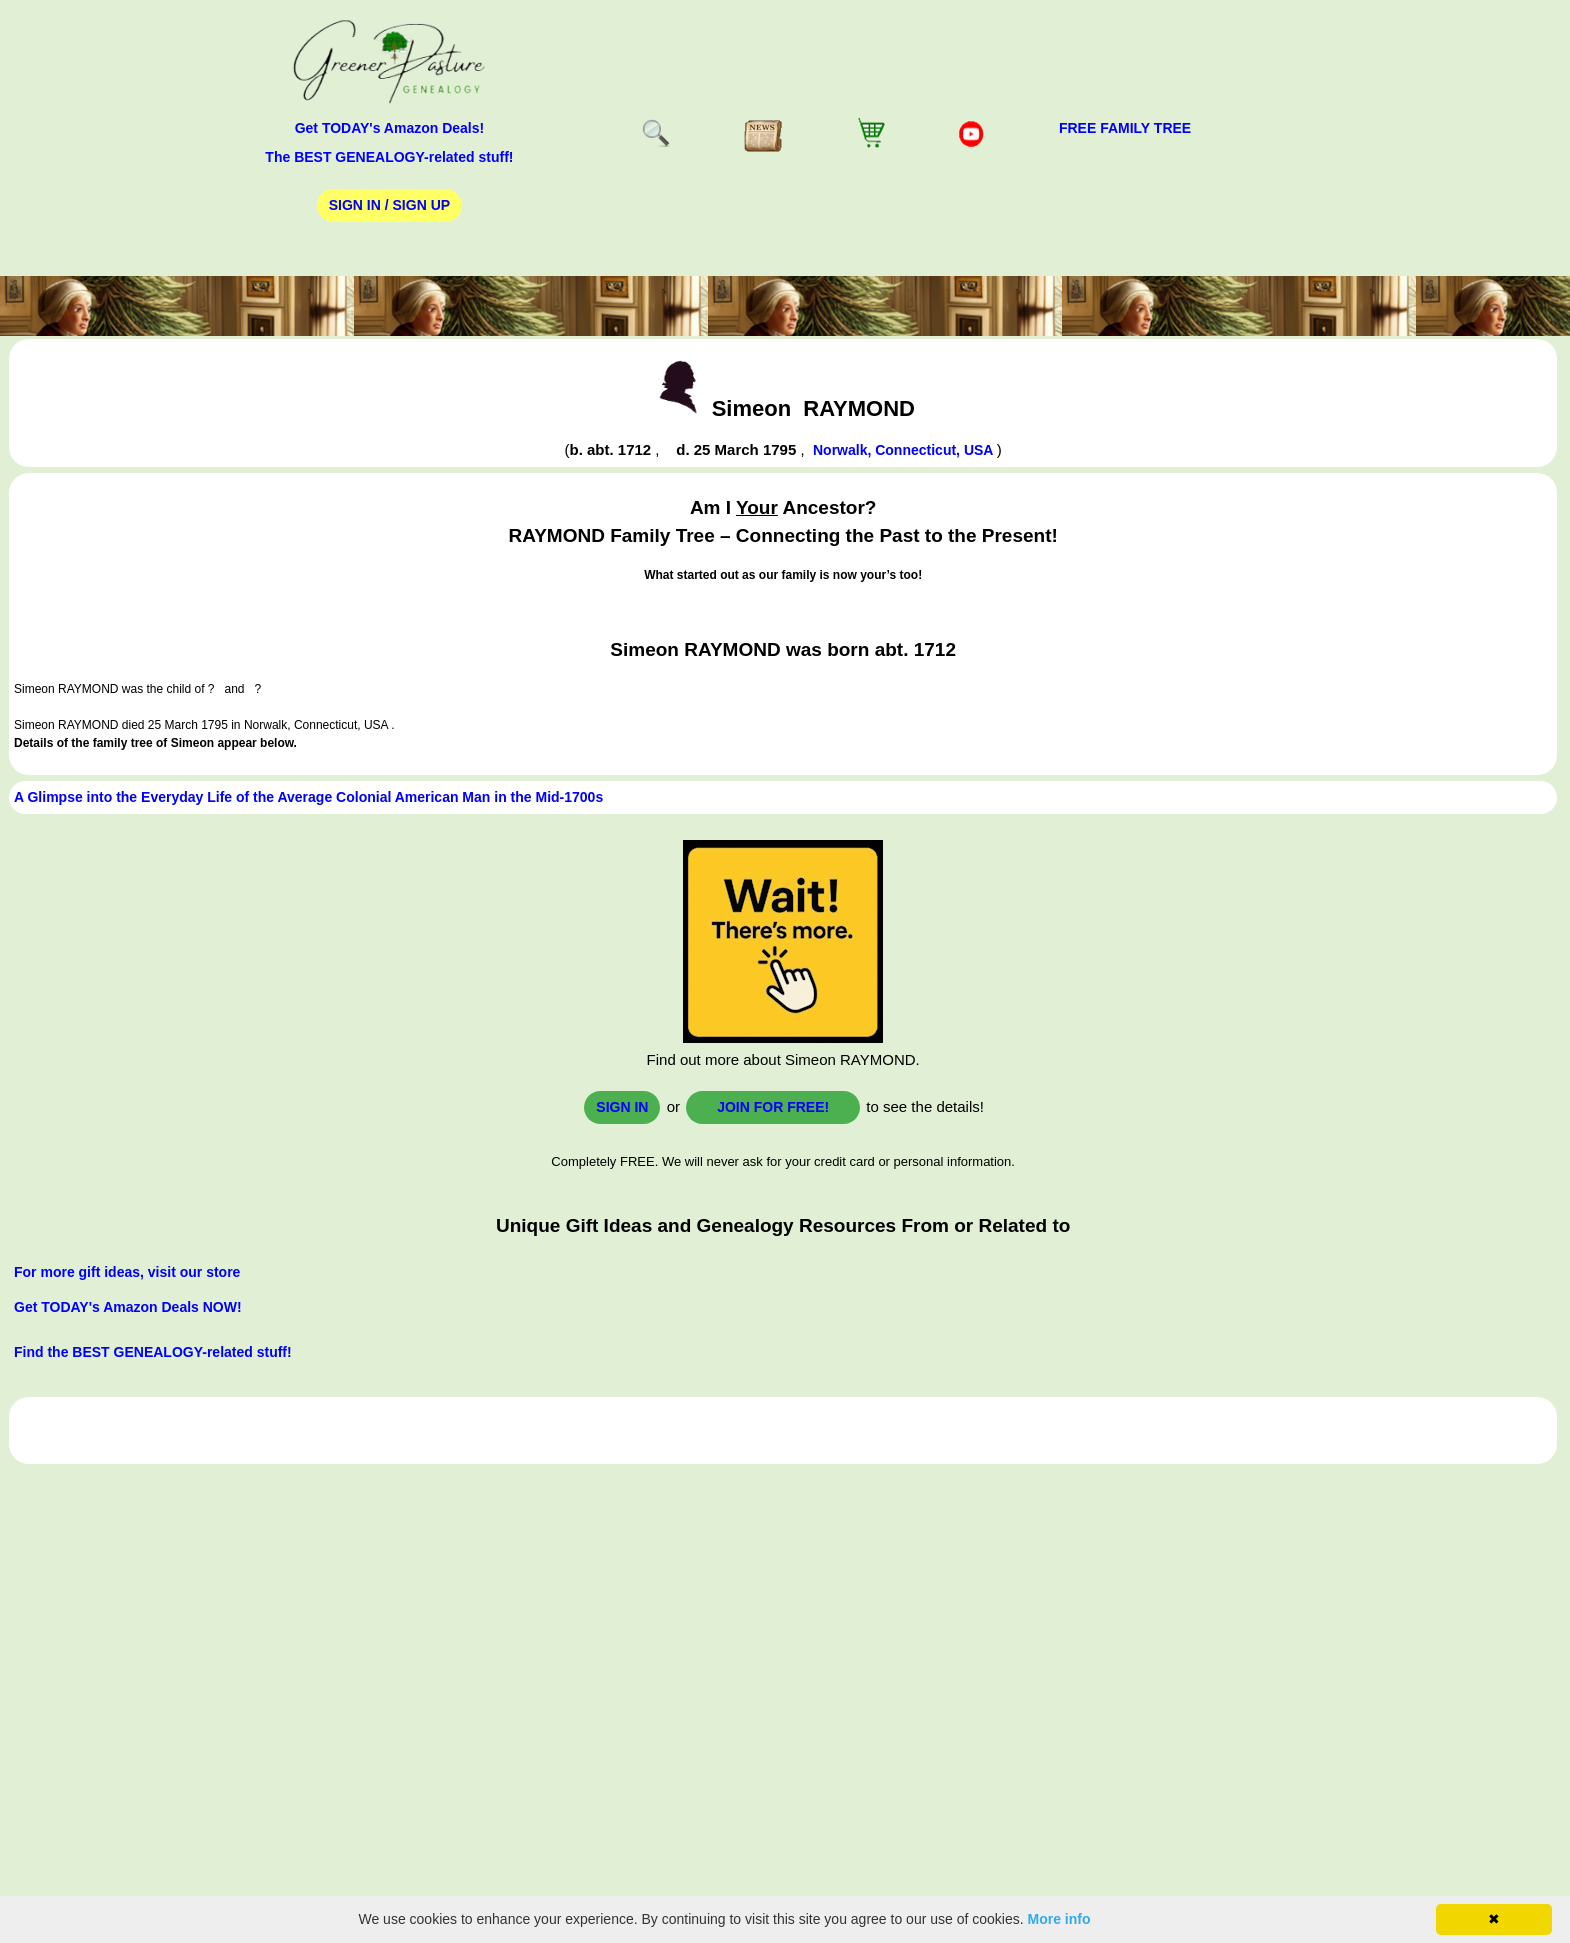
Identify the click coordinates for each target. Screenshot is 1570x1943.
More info (1059, 1919)
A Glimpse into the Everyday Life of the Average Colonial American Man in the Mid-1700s (308, 797)
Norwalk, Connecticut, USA (905, 450)
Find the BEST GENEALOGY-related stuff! (153, 1352)
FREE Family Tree (1125, 128)
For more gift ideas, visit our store (127, 1272)
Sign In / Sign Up (389, 205)
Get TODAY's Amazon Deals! (390, 128)
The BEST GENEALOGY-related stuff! (389, 157)
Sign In (622, 1107)
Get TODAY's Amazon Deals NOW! (128, 1307)
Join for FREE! (773, 1107)
